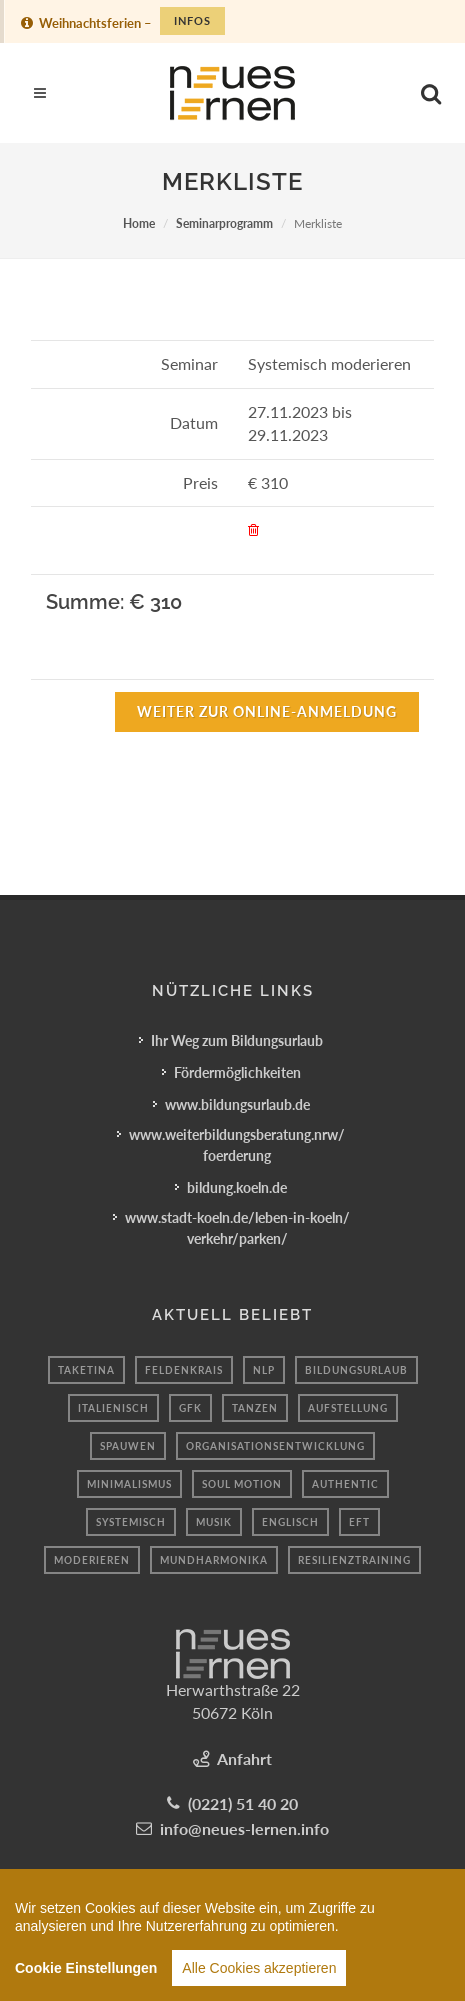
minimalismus (129, 1484)
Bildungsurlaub (356, 1370)
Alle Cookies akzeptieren (259, 1973)
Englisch (290, 1522)
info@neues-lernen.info (244, 1828)
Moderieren (92, 1560)
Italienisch (113, 1408)
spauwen (128, 1446)
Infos (192, 20)
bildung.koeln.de (237, 1187)
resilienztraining (354, 1560)
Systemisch (131, 1522)
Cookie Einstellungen (86, 1973)
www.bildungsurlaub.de (237, 1104)
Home (139, 223)
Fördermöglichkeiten (237, 1072)
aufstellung (348, 1408)
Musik (214, 1522)
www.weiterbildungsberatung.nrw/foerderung (237, 1145)
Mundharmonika (214, 1560)
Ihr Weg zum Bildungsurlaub (237, 1040)
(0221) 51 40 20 (243, 1803)
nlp (264, 1370)
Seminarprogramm (224, 223)
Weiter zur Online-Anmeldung (267, 711)
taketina (86, 1370)
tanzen (255, 1408)
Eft (359, 1522)
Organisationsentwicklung (275, 1446)
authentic (345, 1484)
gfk (190, 1408)
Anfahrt (244, 1758)
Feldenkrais (184, 1370)
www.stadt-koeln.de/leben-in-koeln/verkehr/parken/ (237, 1228)
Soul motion (242, 1484)
